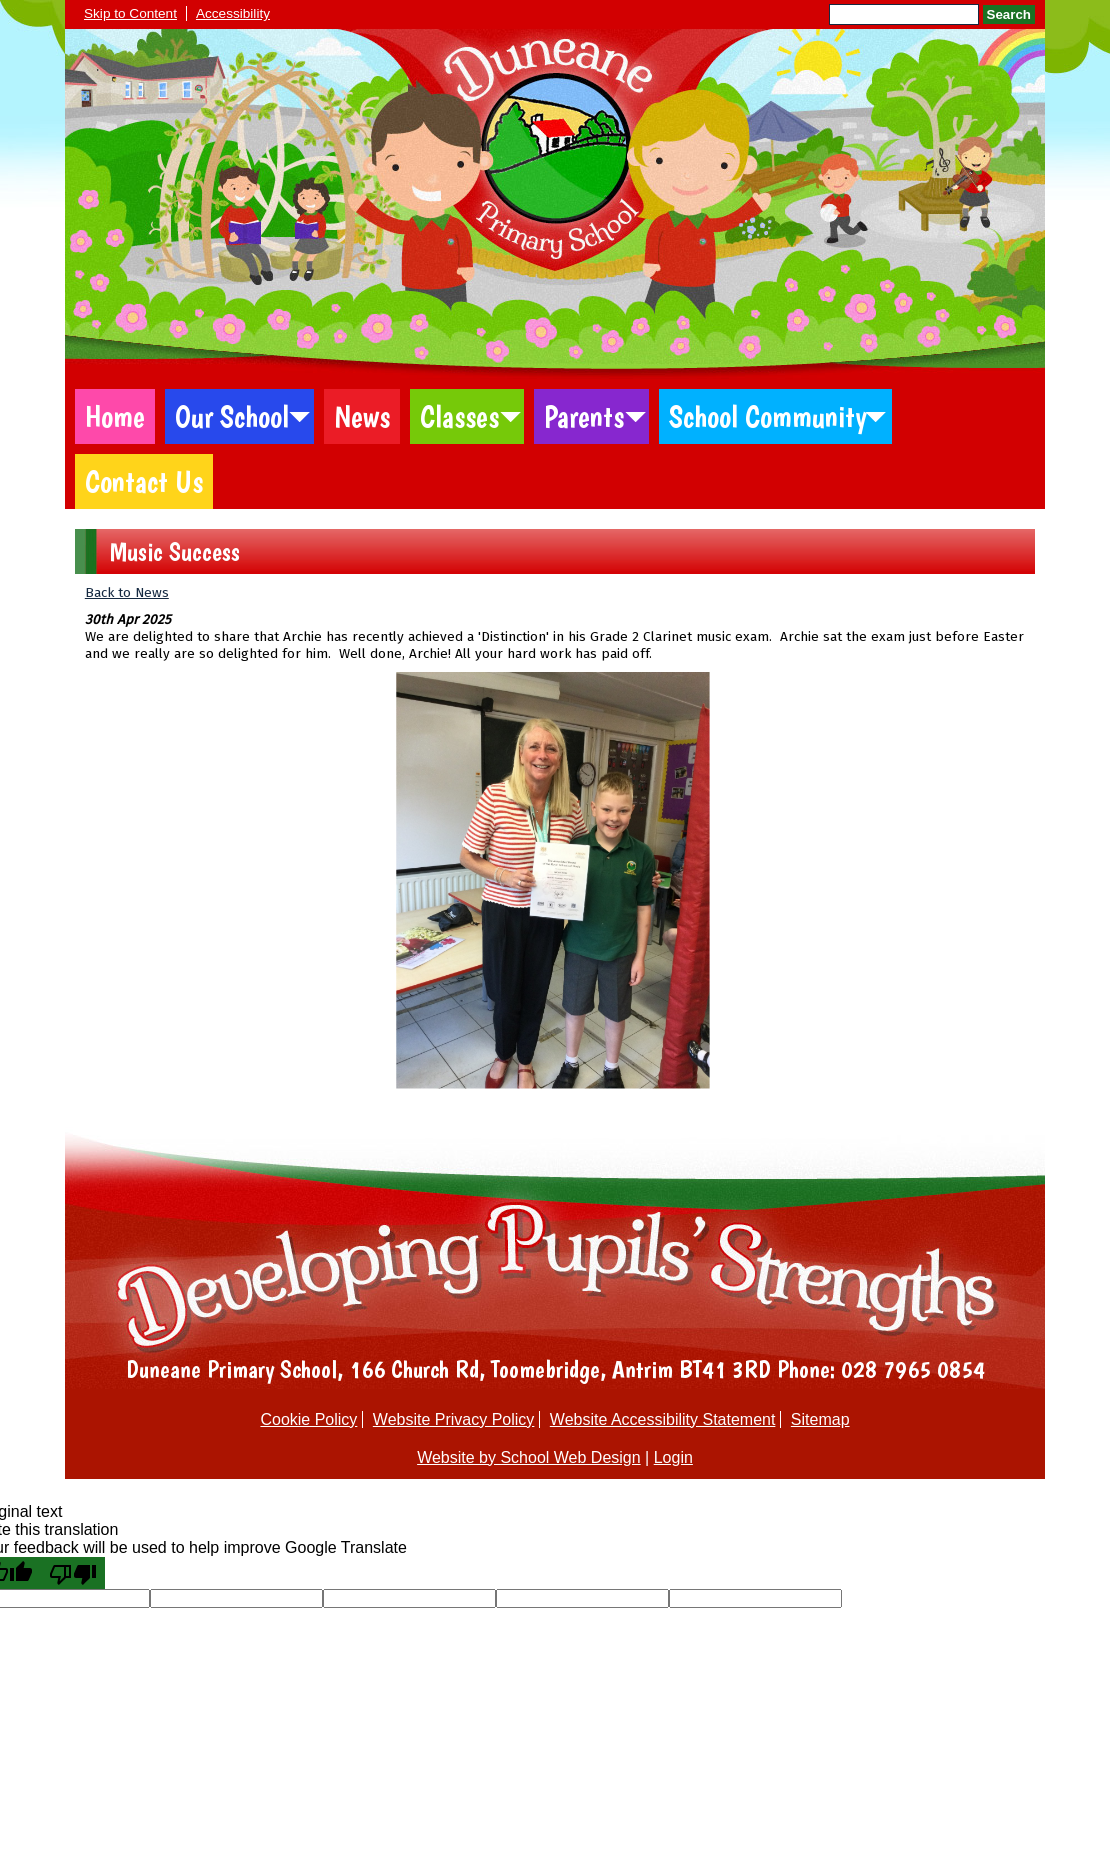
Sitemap (820, 1419)
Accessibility (233, 13)
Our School (232, 416)
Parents (584, 416)
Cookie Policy (308, 1419)
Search (1009, 14)
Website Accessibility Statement (663, 1419)
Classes (459, 416)
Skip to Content (130, 13)
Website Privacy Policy (454, 1419)
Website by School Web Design (529, 1457)
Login (673, 1457)
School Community (768, 416)
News (362, 416)
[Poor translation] (73, 1573)
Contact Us (144, 481)
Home (115, 416)
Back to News (127, 592)
